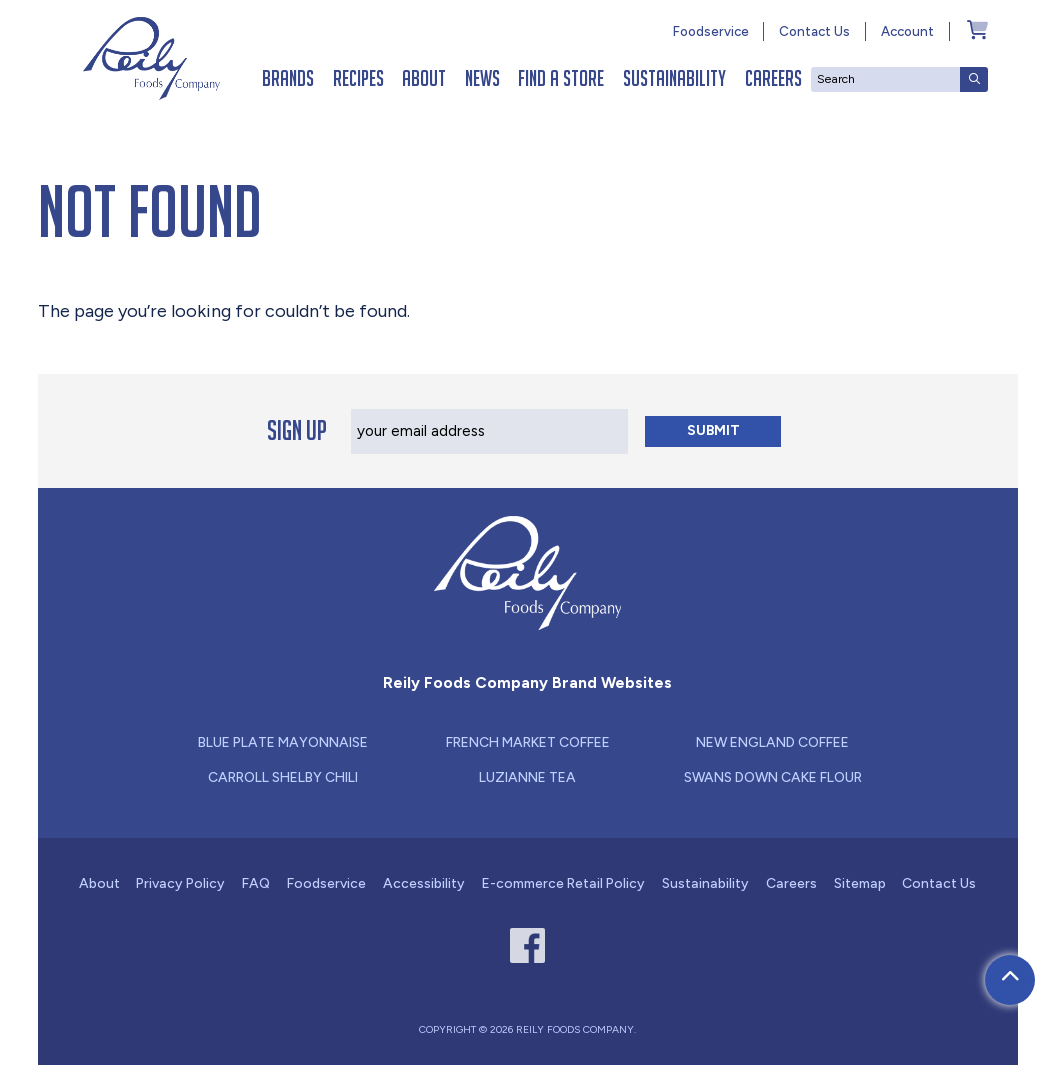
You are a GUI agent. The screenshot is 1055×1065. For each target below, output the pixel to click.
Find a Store (561, 78)
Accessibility (424, 883)
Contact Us (814, 31)
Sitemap (860, 883)
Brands (288, 78)
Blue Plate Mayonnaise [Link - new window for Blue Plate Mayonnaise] (283, 742)
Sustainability (674, 78)
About (424, 78)
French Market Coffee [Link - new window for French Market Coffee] (528, 742)
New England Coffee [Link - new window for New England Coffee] (772, 742)
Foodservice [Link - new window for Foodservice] (711, 31)
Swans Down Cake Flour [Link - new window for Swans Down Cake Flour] (773, 777)
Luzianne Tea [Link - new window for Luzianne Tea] (527, 777)
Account (907, 31)
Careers (773, 78)
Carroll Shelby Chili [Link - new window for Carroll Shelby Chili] (283, 777)
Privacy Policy (180, 883)
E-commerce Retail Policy (563, 883)
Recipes (358, 78)
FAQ (256, 883)
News (482, 78)
